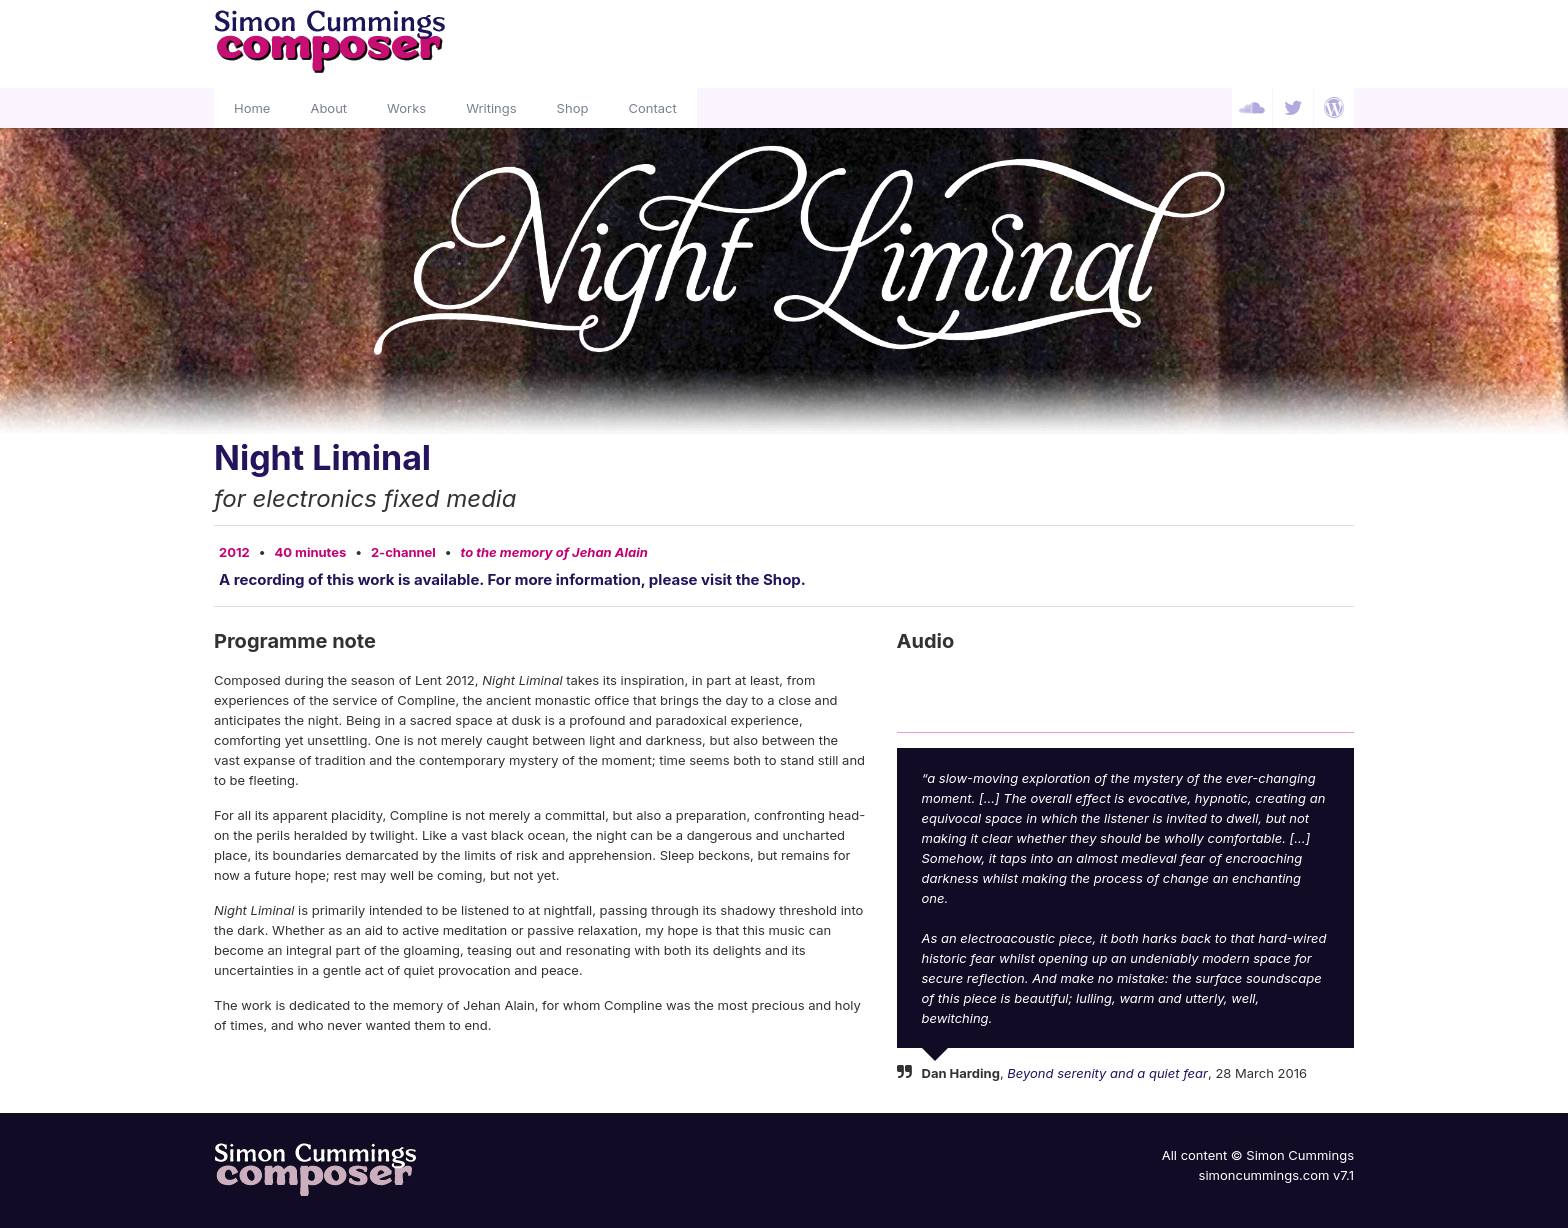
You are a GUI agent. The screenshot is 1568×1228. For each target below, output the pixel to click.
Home (252, 108)
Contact (652, 108)
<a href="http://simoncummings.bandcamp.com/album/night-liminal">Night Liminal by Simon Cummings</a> (1126, 691)
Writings (491, 108)
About (328, 108)
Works (406, 108)
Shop (573, 108)
